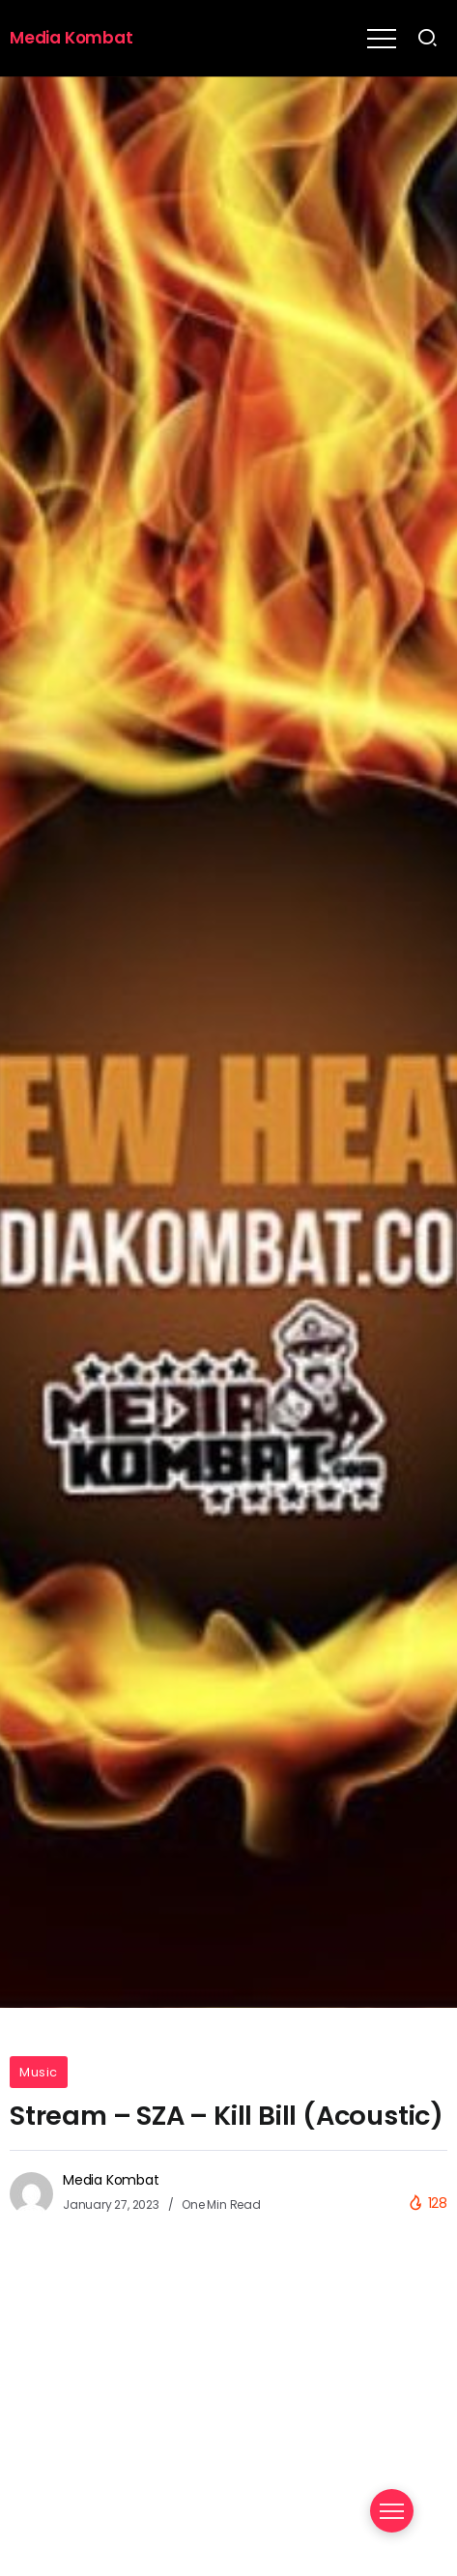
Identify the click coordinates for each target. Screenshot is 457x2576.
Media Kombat (71, 37)
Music (38, 2072)
